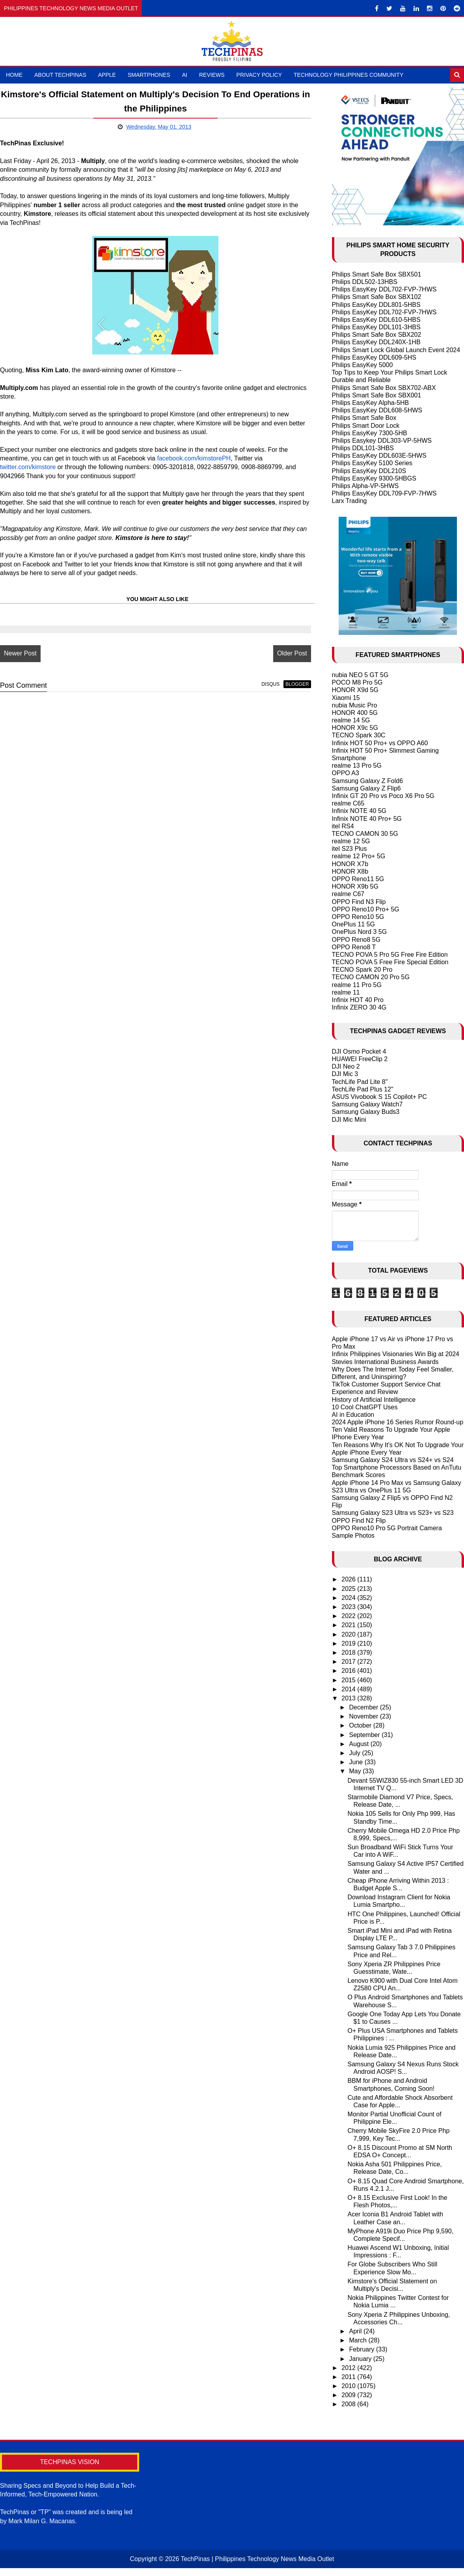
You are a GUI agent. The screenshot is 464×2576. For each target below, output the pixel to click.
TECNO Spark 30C (359, 735)
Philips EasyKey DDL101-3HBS (376, 327)
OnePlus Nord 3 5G (359, 931)
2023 (349, 1607)
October (361, 1725)
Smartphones (149, 75)
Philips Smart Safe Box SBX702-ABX (384, 387)
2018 (349, 1652)
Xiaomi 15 (346, 697)
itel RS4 (343, 826)
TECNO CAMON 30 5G (365, 833)
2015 (349, 1680)
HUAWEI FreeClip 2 (360, 1059)
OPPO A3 (345, 773)
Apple (107, 75)
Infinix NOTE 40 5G (359, 810)
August (359, 1744)
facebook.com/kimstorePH (194, 458)
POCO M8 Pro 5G (357, 682)
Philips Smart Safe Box (364, 417)
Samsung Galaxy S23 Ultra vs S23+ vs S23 (393, 1512)
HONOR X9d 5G (355, 690)
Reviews (212, 75)
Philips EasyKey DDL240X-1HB (376, 342)
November (364, 1716)
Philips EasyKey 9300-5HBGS (374, 478)
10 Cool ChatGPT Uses (365, 1407)
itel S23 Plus (349, 848)
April (356, 2331)
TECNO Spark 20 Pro (362, 969)
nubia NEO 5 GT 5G (360, 675)
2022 (349, 1616)
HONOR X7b (350, 864)
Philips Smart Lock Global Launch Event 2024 (396, 350)
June (356, 1762)
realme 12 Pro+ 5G (359, 856)
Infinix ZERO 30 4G (359, 1007)
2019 (349, 1643)
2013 (349, 1698)
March (358, 2340)
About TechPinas (60, 75)
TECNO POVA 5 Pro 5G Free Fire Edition (390, 954)
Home (14, 75)
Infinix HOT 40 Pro (358, 1000)
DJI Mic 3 (345, 1074)
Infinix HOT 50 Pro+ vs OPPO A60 (380, 743)
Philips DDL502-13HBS (364, 281)
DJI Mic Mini (349, 1119)
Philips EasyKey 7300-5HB (369, 433)
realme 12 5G (351, 841)
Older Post (292, 653)
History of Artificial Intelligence (374, 1399)
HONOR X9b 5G (355, 886)
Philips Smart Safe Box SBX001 (376, 395)
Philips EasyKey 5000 (362, 365)
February (362, 2349)
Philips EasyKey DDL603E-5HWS (379, 455)
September (365, 1735)
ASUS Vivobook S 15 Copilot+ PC (379, 1096)
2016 (349, 1670)
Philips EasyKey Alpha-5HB (370, 402)
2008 (349, 2404)
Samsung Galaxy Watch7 (367, 1104)
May (356, 1771)
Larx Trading (349, 500)
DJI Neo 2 (346, 1066)
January (361, 2358)
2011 (349, 2377)
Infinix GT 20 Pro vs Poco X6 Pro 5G (383, 795)
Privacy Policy (259, 75)
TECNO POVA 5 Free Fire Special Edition (390, 962)
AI (184, 75)
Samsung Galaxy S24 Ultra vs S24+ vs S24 (393, 1460)
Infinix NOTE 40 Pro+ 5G (367, 818)
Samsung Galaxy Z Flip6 (366, 788)
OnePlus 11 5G (353, 924)
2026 (349, 1579)
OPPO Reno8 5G (356, 939)
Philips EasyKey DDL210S (369, 471)
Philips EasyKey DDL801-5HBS (376, 304)
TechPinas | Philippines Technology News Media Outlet (257, 2559)
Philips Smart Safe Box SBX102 (376, 296)
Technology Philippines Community (348, 75)
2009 (349, 2395)
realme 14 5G (351, 720)
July (355, 1753)
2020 (349, 1634)
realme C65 (348, 803)
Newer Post (20, 653)
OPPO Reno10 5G (358, 916)
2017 (349, 1661)
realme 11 (346, 992)
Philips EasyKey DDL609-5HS (374, 357)
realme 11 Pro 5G (357, 985)
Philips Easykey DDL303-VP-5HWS (382, 440)
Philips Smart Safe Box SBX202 (376, 334)
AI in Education (353, 1414)
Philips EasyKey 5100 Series (372, 463)
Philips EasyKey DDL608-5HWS (377, 410)
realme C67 (348, 894)
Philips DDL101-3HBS (363, 448)
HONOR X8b (350, 871)
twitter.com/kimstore (28, 467)
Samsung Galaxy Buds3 (366, 1111)
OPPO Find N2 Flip (359, 1520)
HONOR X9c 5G (355, 727)
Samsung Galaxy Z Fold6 (367, 781)
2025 (349, 1588)
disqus (270, 684)
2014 (349, 1689)
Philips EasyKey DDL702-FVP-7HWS (384, 289)
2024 (349, 1597)
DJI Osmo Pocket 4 (359, 1051)
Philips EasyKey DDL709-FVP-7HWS (384, 493)
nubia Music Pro (354, 705)
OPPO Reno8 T (354, 947)
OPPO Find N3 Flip (359, 901)
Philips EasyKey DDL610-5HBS (376, 319)
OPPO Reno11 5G (358, 879)
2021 (349, 1625)
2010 (349, 2386)
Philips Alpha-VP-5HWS (365, 486)
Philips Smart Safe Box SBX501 (376, 274)
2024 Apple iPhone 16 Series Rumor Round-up (398, 1422)
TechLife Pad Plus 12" (362, 1089)
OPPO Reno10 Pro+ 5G (365, 909)
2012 (349, 2367)
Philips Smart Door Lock (366, 425)
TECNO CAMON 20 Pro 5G (371, 977)
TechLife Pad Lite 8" (360, 1081)
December (364, 1707)
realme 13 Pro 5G (357, 765)
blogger (297, 684)
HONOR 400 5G (355, 712)
